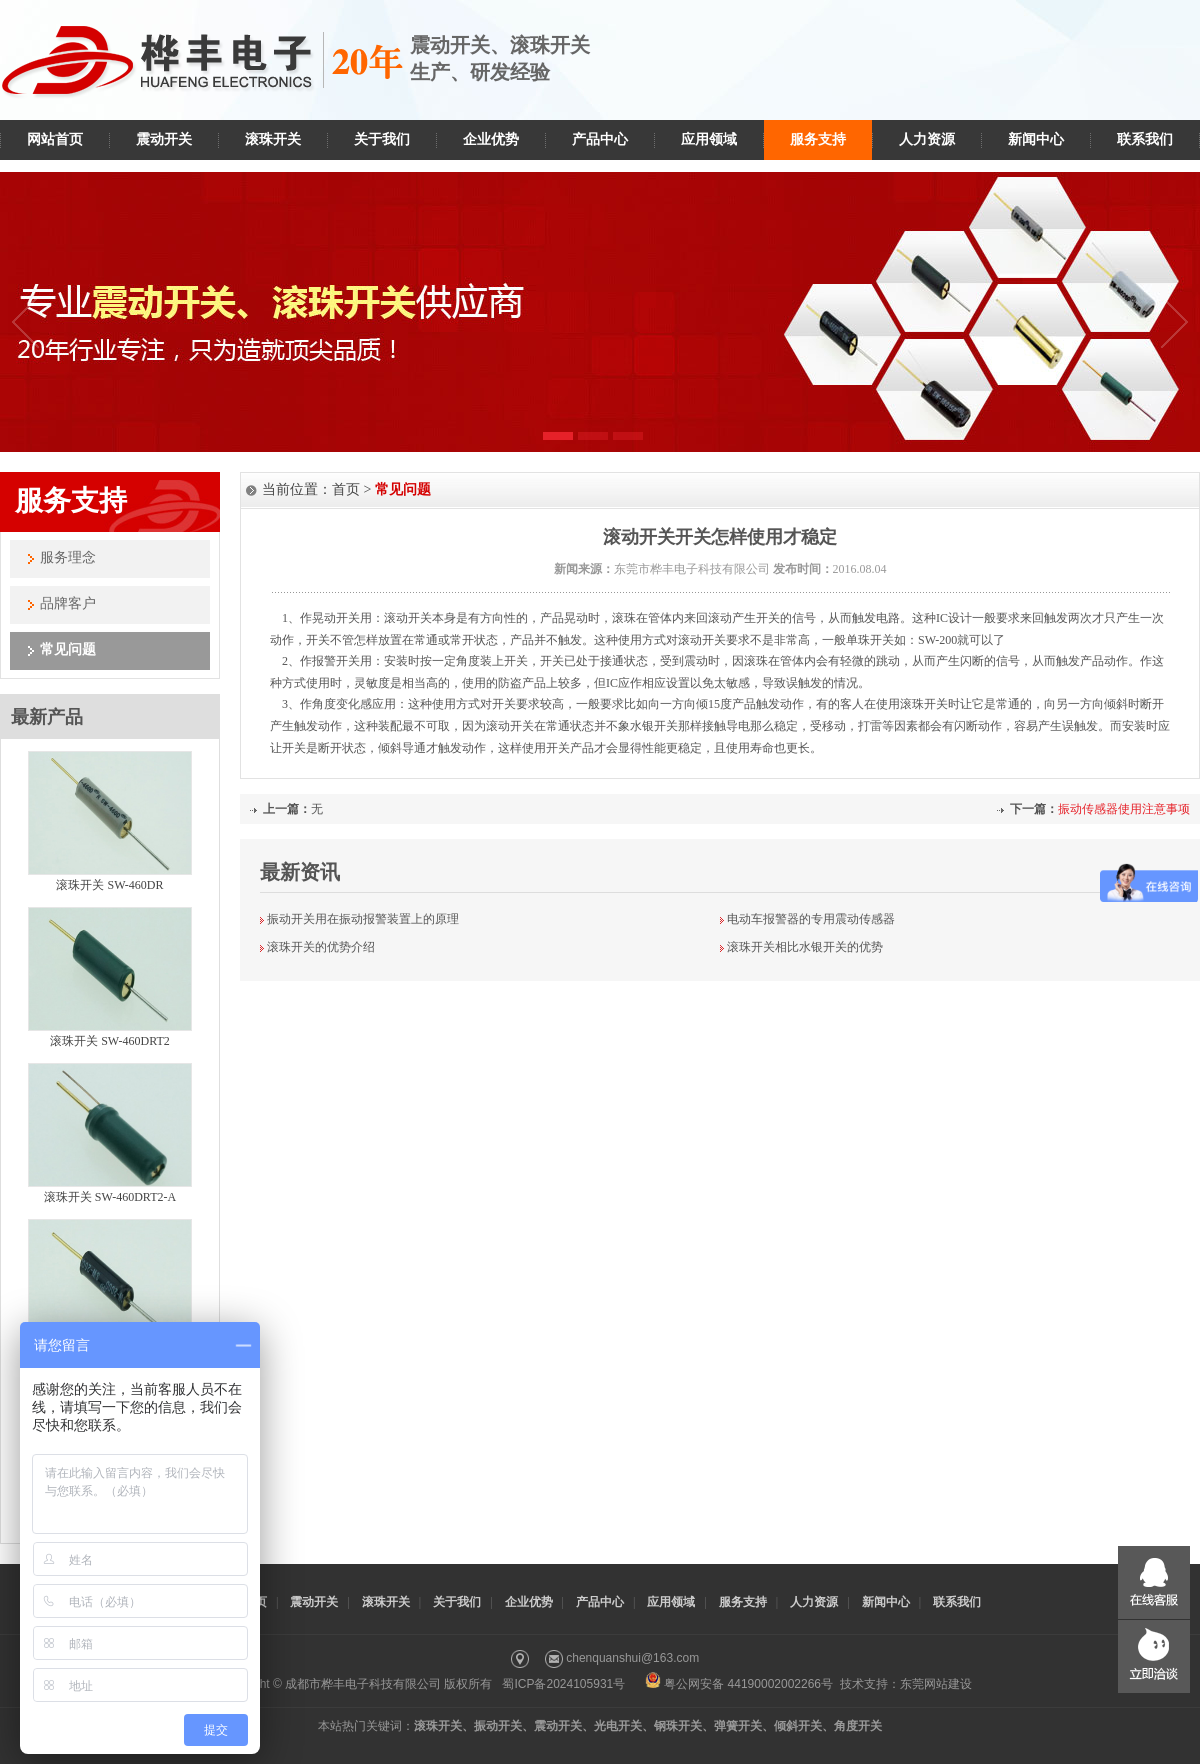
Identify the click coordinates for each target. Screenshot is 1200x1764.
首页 (346, 489)
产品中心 (600, 139)
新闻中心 (1036, 139)
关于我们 (382, 139)
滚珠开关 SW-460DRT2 (110, 1041)
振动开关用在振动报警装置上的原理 (363, 919)
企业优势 (491, 139)
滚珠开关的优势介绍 (321, 947)
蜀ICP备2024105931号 (563, 1684)
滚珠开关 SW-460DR (109, 885)
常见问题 (68, 649)
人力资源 (927, 139)
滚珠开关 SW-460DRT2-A (110, 1197)
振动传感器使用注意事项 (1124, 809)
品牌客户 (68, 603)
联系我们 (1145, 139)
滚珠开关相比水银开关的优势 (805, 947)
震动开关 (164, 139)
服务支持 (818, 139)
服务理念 (68, 557)
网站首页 (55, 139)
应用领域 (709, 139)
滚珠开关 (273, 139)
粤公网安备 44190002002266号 (739, 1684)
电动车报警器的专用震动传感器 (811, 919)
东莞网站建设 (936, 1684)
